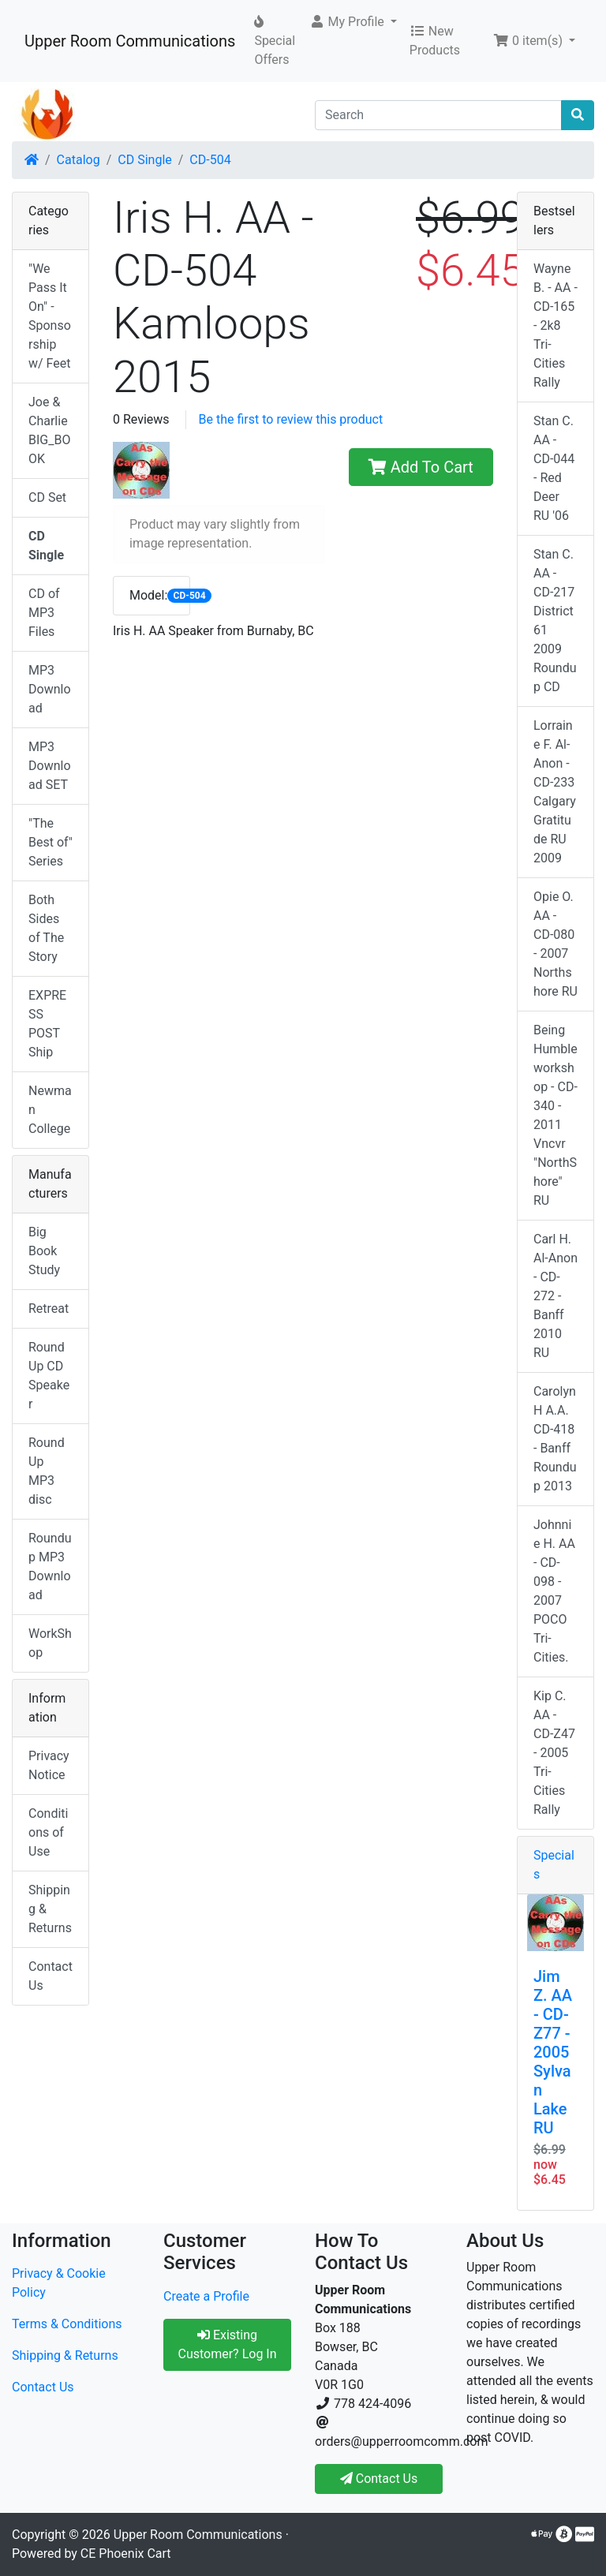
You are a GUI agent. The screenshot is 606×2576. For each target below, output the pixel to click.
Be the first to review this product (291, 419)
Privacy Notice (48, 1765)
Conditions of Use (48, 1832)
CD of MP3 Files (44, 612)
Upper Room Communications (129, 41)
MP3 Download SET (49, 765)
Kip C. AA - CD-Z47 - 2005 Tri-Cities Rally (554, 1752)
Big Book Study (44, 1250)
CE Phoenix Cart (125, 2553)
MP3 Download (49, 689)
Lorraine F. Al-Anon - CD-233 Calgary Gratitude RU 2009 (554, 792)
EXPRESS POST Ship (47, 1024)
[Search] (438, 115)
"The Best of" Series (50, 842)
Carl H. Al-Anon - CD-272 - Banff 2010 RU (555, 1296)
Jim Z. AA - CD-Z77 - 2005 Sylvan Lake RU (552, 2052)
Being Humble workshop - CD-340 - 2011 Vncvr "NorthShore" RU (555, 1115)
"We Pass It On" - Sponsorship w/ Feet (49, 316)
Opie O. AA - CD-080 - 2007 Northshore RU (555, 944)
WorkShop (50, 1643)
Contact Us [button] (379, 2478)
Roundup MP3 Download (49, 1566)
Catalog (78, 159)
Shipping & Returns (50, 1908)
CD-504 (209, 159)
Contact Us (50, 1976)
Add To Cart (420, 467)
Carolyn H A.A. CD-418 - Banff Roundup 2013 (554, 1439)
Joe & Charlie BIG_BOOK (49, 430)
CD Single (144, 159)
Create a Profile (206, 2296)
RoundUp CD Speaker (48, 1375)
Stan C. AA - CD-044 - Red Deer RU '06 (553, 468)
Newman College (50, 1109)
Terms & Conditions (67, 2323)
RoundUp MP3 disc (46, 1471)
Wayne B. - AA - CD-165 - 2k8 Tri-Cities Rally (555, 325)
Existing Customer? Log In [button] (227, 2344)
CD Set (47, 497)
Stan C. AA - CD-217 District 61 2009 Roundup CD (554, 620)
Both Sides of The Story (46, 928)
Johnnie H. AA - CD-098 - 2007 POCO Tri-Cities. (554, 1591)
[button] (353, 22)
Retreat (48, 1308)
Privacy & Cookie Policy (59, 2283)
